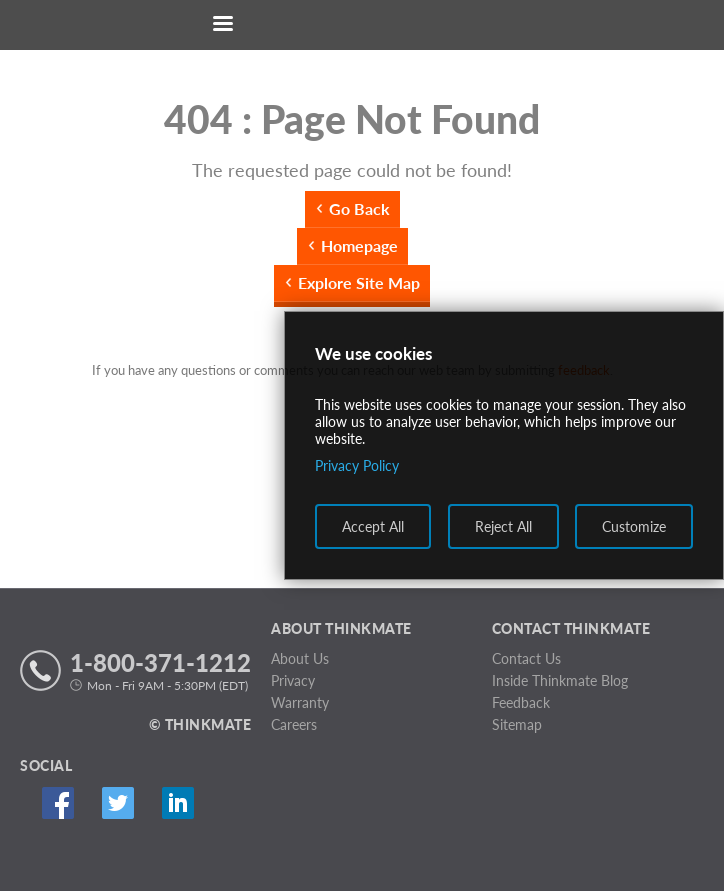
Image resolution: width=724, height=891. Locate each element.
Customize (634, 526)
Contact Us (526, 658)
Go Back (359, 208)
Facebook (57, 803)
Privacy (293, 680)
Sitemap (517, 724)
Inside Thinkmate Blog (560, 680)
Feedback (521, 702)
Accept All (373, 526)
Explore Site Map (359, 282)
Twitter (117, 803)
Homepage (359, 245)
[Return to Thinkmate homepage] (358, 25)
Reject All (503, 526)
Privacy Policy (357, 465)
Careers (294, 724)
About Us (300, 658)
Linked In (177, 803)
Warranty (300, 702)
